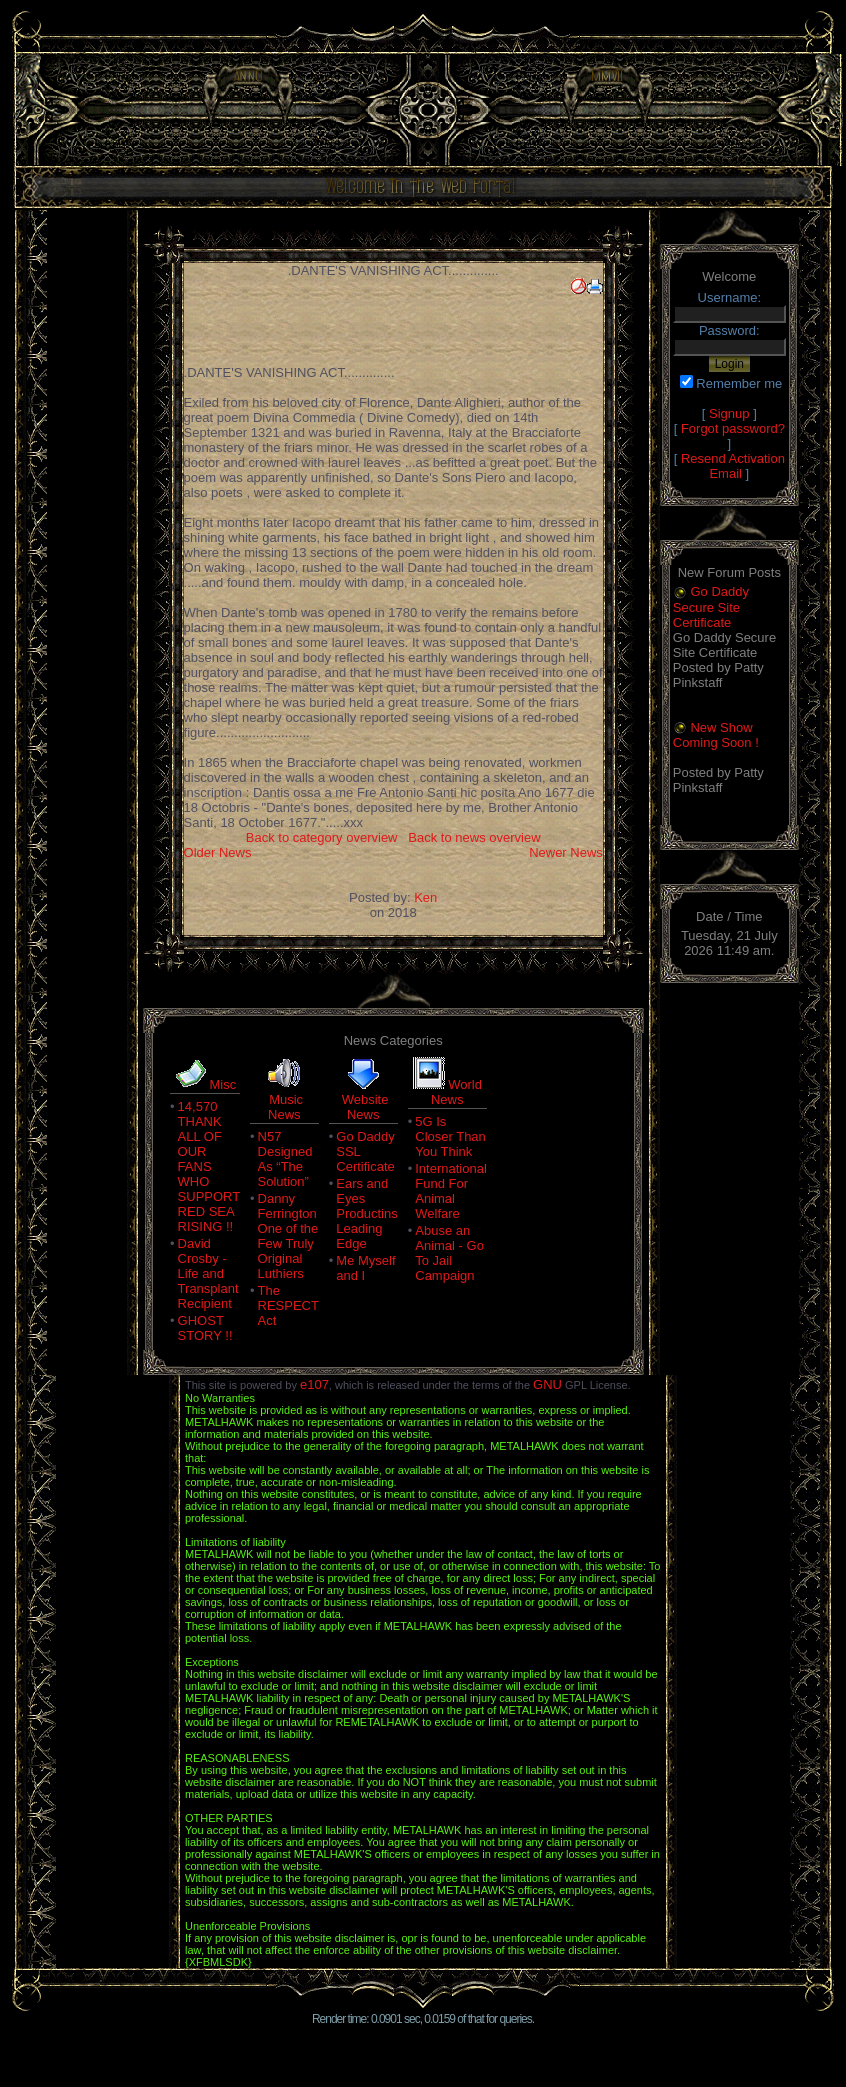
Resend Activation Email (733, 466)
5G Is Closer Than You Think (450, 1136)
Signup (729, 413)
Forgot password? (733, 428)
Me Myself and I (365, 1268)
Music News (285, 1107)
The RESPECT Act (288, 1305)
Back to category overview (322, 837)
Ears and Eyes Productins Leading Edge (366, 1213)
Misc (222, 1084)
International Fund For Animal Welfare (451, 1191)
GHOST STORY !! (205, 1328)
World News (456, 1092)
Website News (365, 1107)
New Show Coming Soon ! (716, 735)
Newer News (566, 852)
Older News (218, 852)
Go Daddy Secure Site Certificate (711, 607)
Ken (425, 897)
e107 (314, 1384)
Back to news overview (474, 837)
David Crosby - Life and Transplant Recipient (208, 1273)
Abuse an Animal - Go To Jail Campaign (449, 1253)
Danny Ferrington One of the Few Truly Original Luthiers (288, 1236)
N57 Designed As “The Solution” (285, 1159)
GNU (547, 1384)
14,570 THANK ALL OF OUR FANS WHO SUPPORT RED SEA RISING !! (209, 1166)
